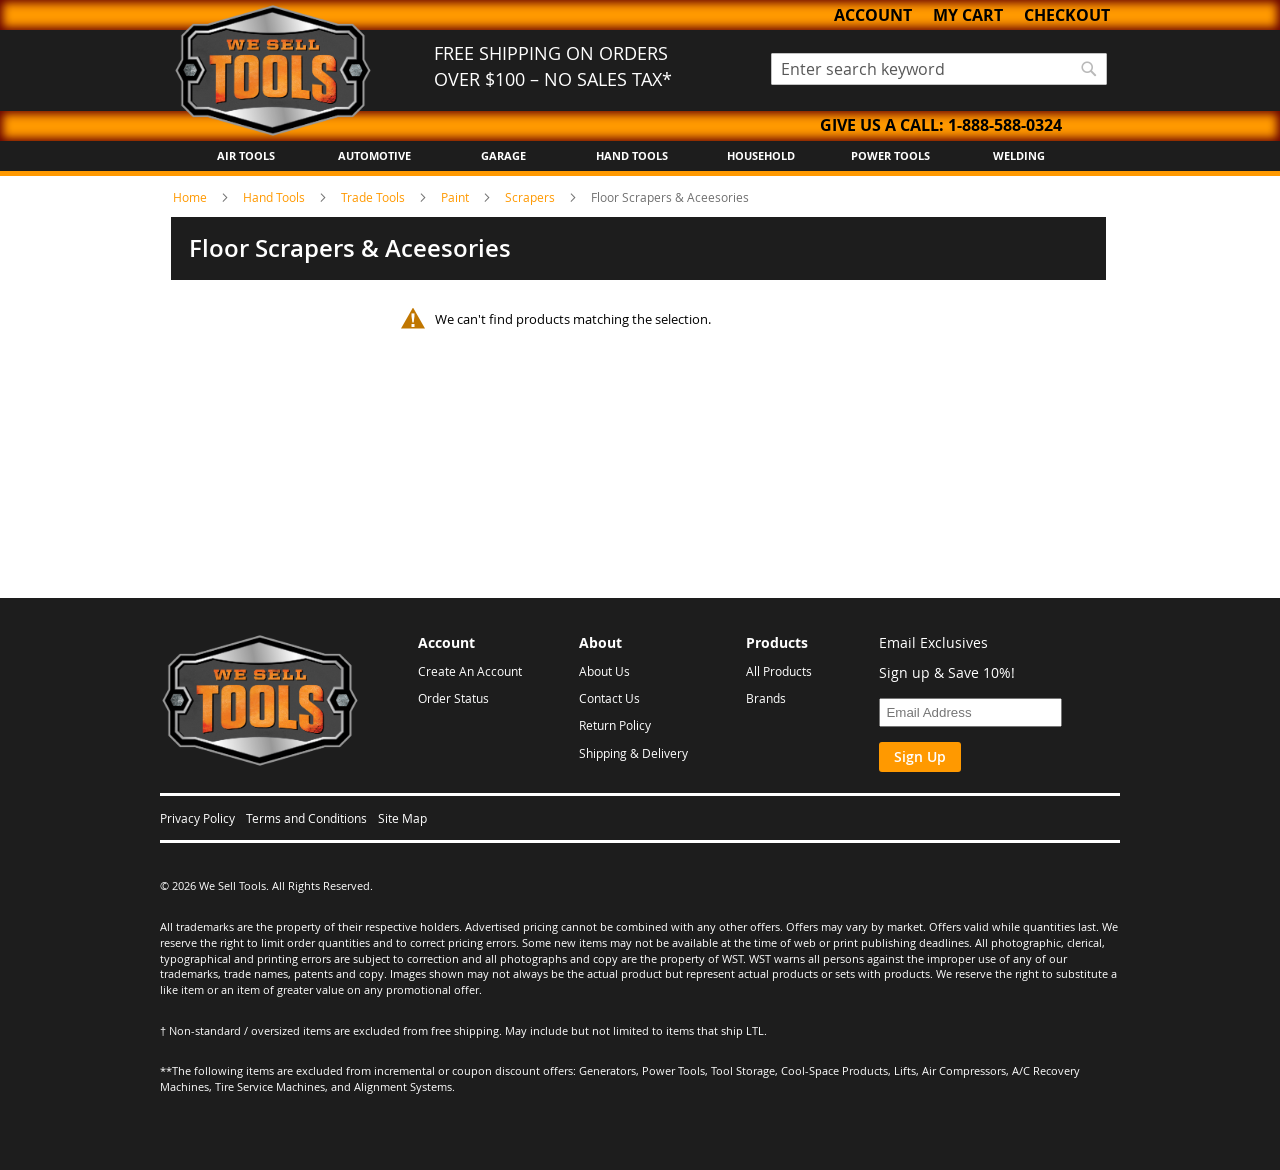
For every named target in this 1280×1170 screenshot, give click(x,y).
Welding (1019, 155)
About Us (604, 671)
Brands (766, 698)
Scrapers (531, 197)
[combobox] (939, 69)
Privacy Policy (197, 818)
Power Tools (890, 155)
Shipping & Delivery (633, 753)
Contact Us (609, 698)
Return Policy (615, 725)
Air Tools (246, 155)
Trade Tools (374, 197)
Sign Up (920, 756)
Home (191, 197)
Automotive (374, 155)
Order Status (453, 698)
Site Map (402, 818)
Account (873, 15)
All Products (779, 671)
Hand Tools (632, 155)
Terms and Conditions (306, 818)
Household (761, 155)
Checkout (1067, 15)
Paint (456, 197)
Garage (503, 155)
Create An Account (470, 671)
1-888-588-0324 (1005, 125)
